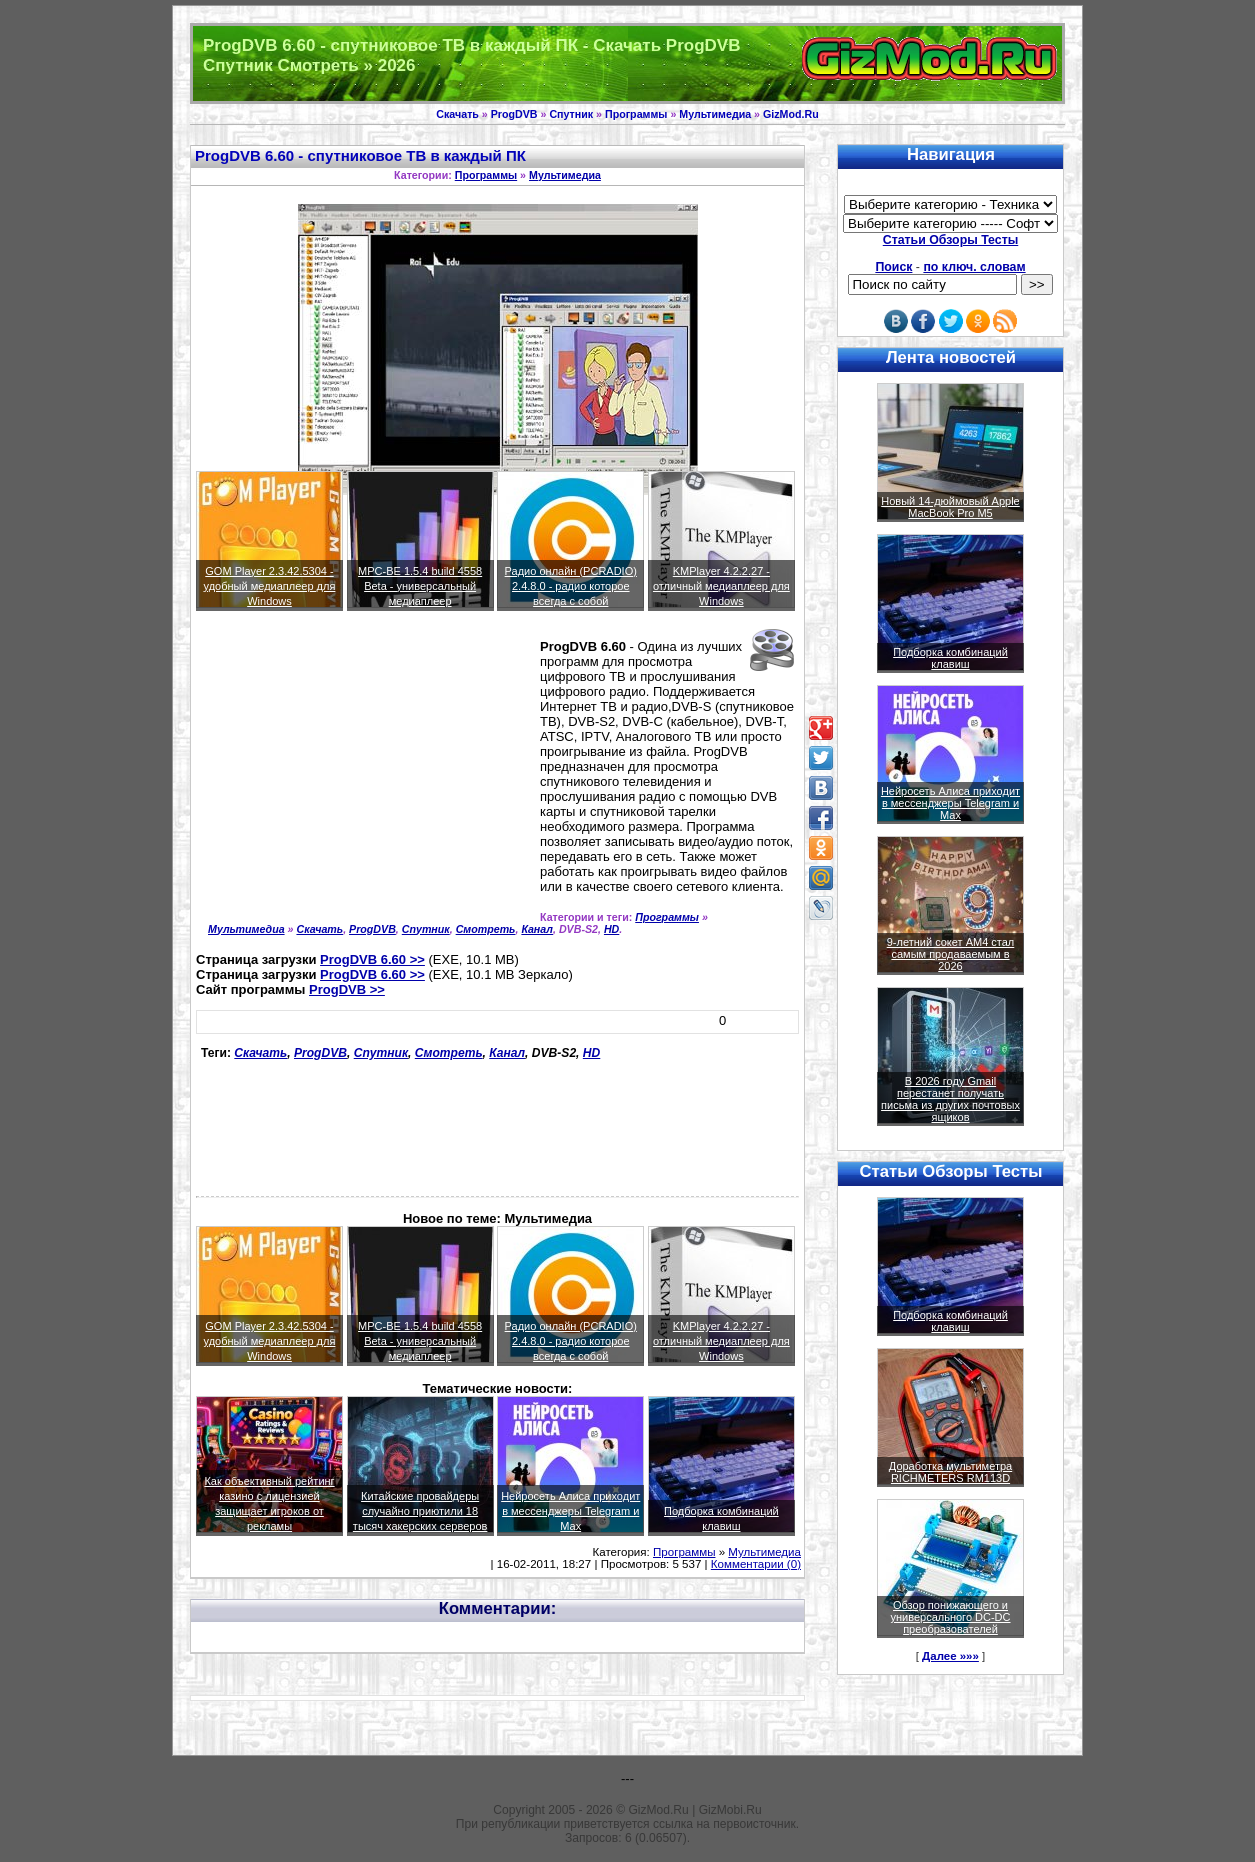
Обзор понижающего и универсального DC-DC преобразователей (950, 1617)
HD (611, 929)
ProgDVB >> (347, 989)
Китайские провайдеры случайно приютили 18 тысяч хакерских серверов (420, 1511)
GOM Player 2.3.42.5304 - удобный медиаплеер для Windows (270, 586)
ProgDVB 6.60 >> (372, 959)
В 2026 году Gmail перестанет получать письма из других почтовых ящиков (950, 1099)
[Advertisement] (364, 781)
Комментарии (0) (756, 1564)
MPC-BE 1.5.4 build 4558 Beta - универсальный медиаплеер (420, 586)
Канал (537, 929)
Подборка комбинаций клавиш (950, 658)
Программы (636, 114)
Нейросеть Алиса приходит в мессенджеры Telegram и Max (570, 1511)
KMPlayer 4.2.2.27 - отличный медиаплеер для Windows (721, 586)
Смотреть (486, 929)
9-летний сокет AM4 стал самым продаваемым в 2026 (951, 954)
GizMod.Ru (791, 114)
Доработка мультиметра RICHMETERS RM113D (950, 1472)
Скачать (457, 114)
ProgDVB (514, 114)
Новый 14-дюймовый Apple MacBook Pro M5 (950, 507)
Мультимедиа (715, 114)
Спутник (571, 114)
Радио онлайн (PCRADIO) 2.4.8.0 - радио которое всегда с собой (571, 586)
